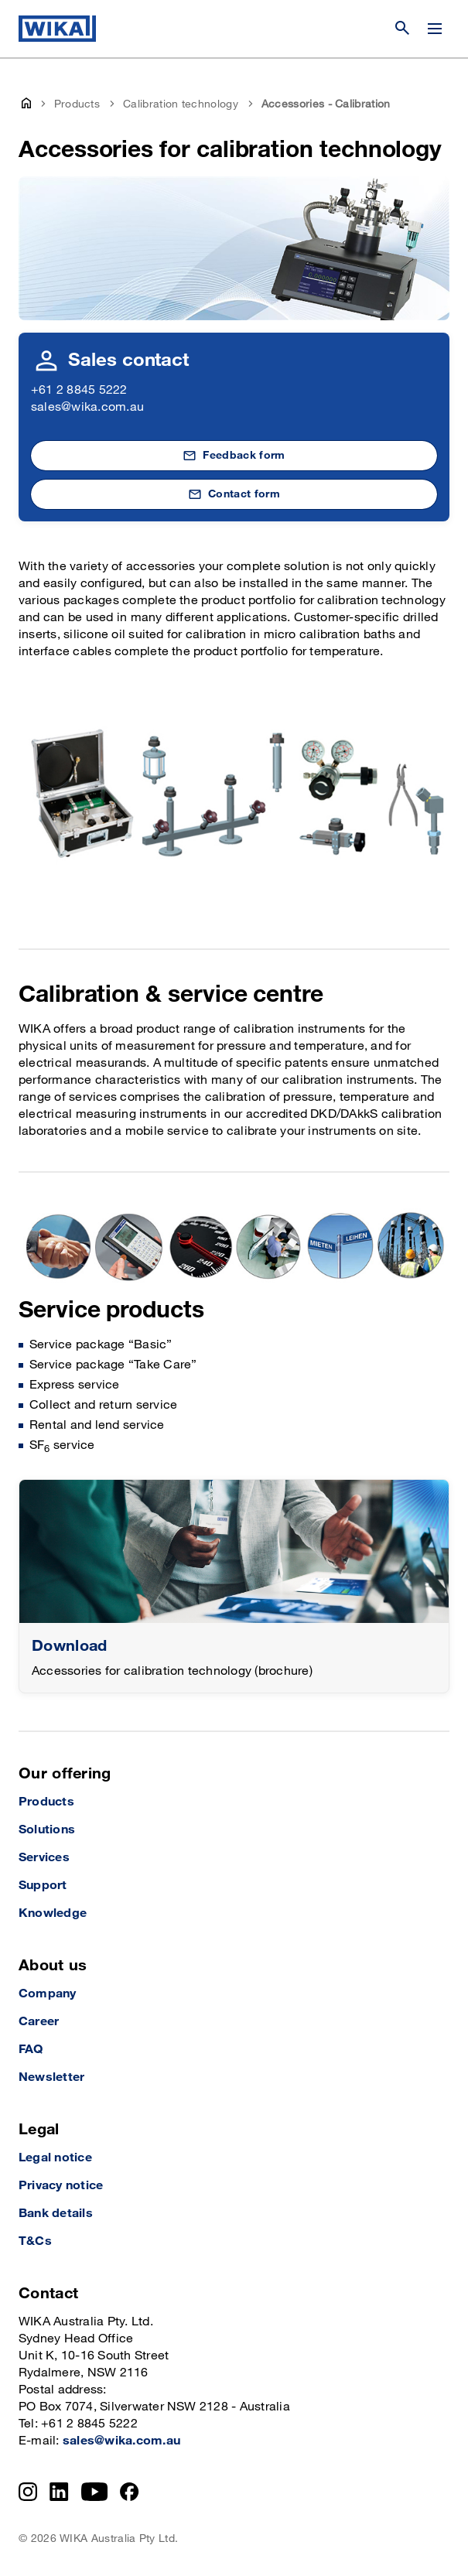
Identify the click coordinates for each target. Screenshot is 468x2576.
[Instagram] (28, 2491)
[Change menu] (434, 28)
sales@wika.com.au (87, 407)
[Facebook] (129, 2491)
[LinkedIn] (59, 2491)
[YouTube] (94, 2491)
